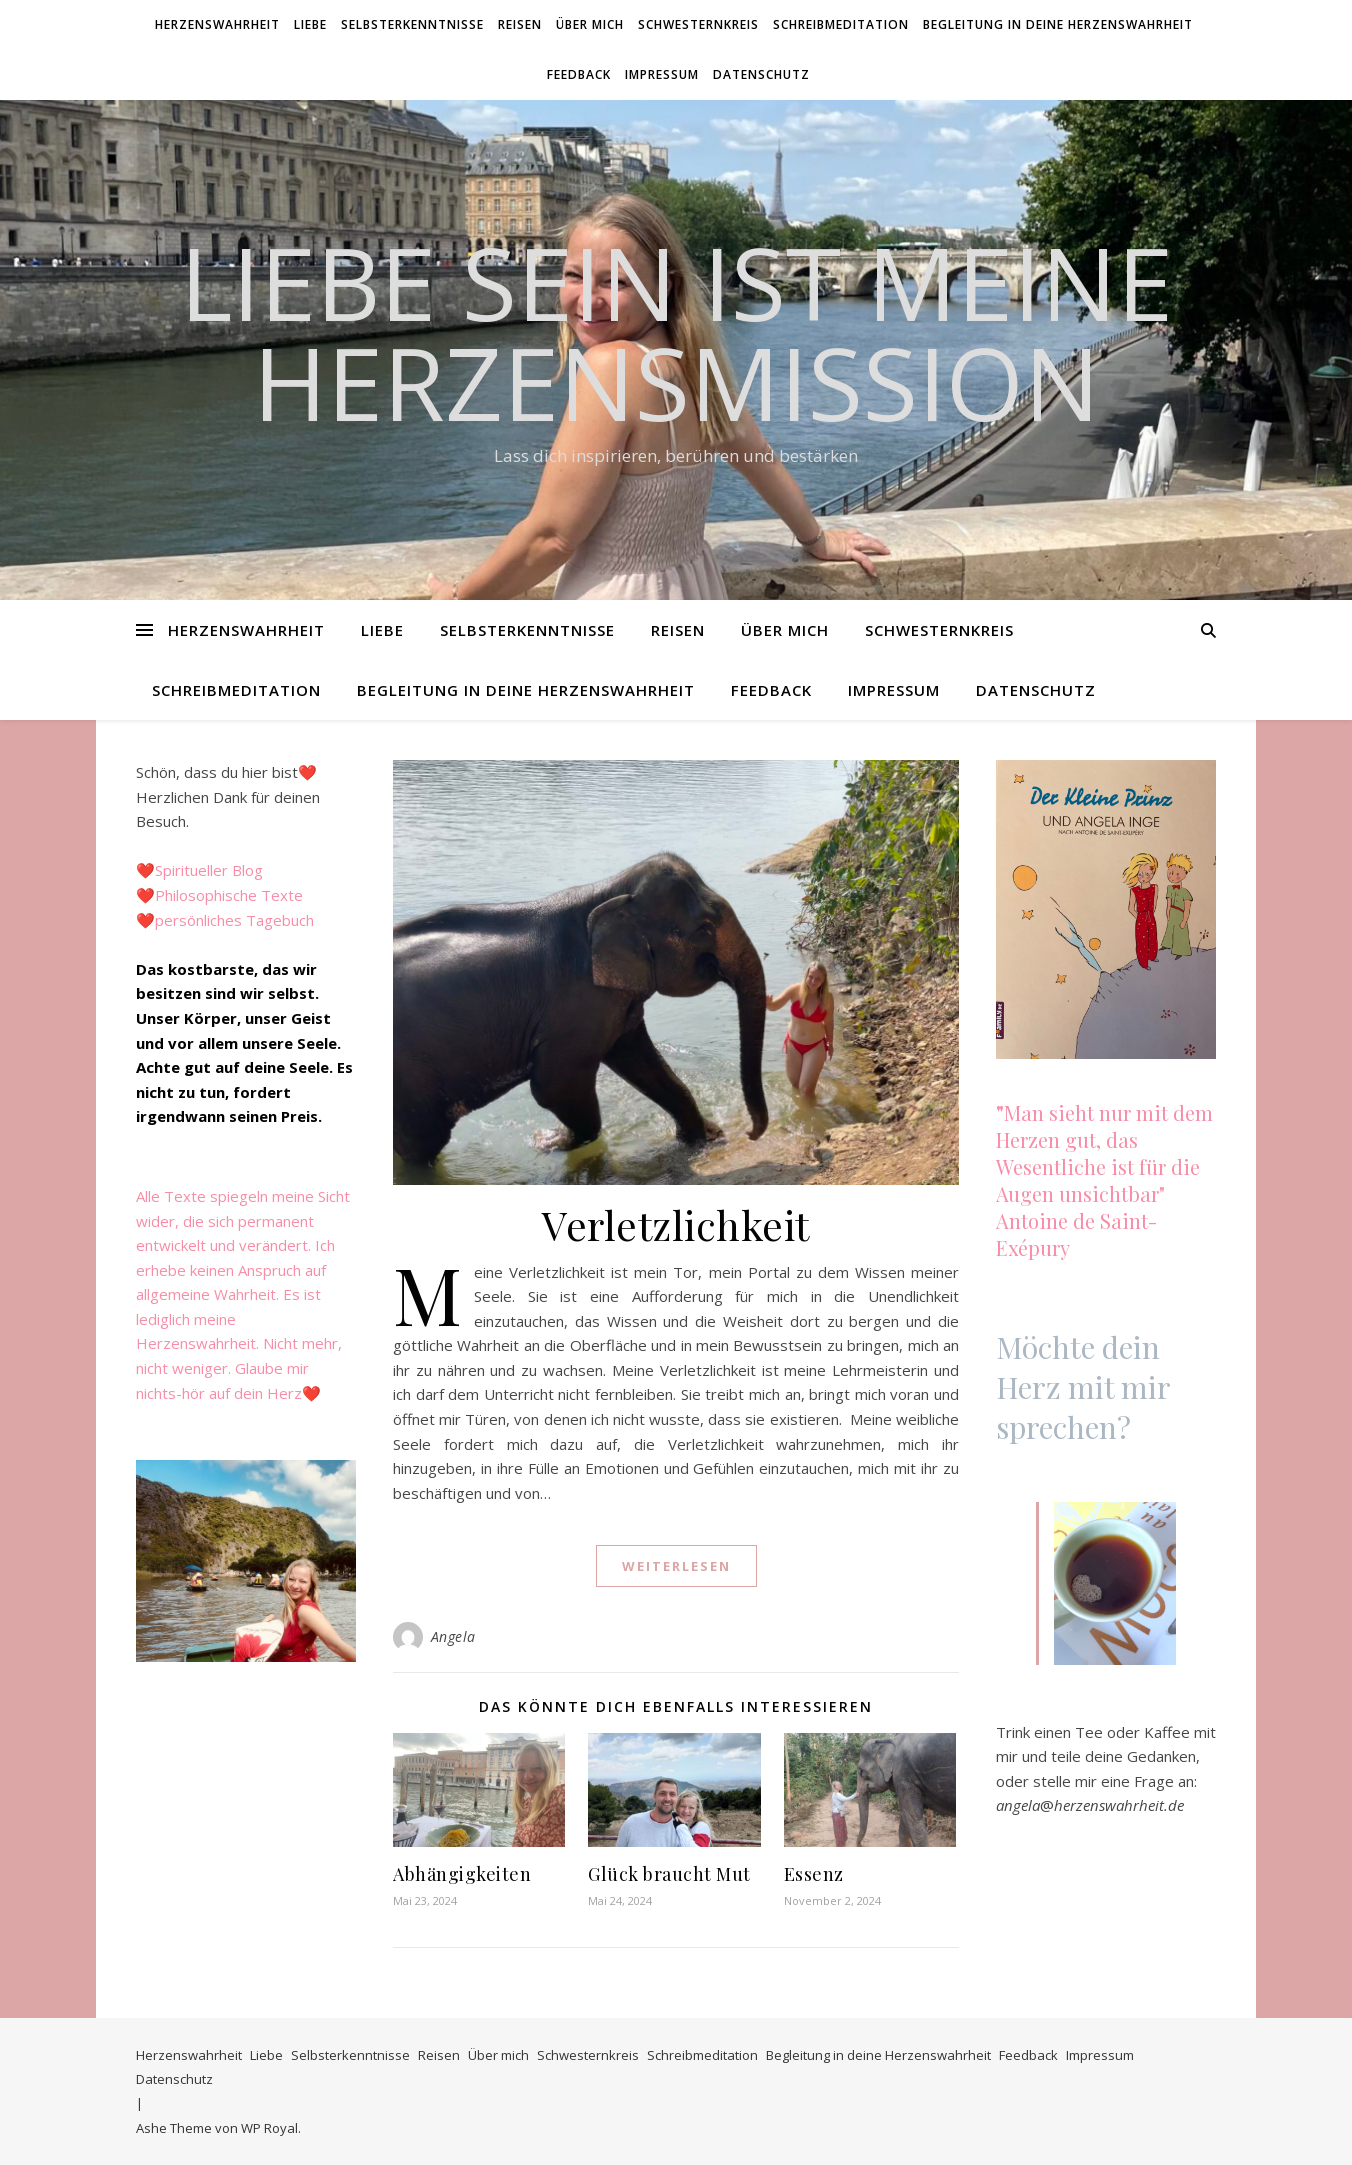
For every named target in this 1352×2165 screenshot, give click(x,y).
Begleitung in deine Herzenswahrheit (1058, 24)
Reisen (520, 24)
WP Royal (269, 2128)
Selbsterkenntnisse (412, 24)
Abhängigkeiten (462, 1874)
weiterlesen (676, 1566)
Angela (453, 1636)
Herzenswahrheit (217, 24)
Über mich (590, 24)
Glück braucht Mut (669, 1874)
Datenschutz (761, 74)
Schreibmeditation (841, 24)
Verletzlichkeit (676, 1224)
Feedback (579, 74)
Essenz (814, 1874)
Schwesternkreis (698, 24)
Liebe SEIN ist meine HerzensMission (676, 332)
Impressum (662, 74)
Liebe (310, 24)
